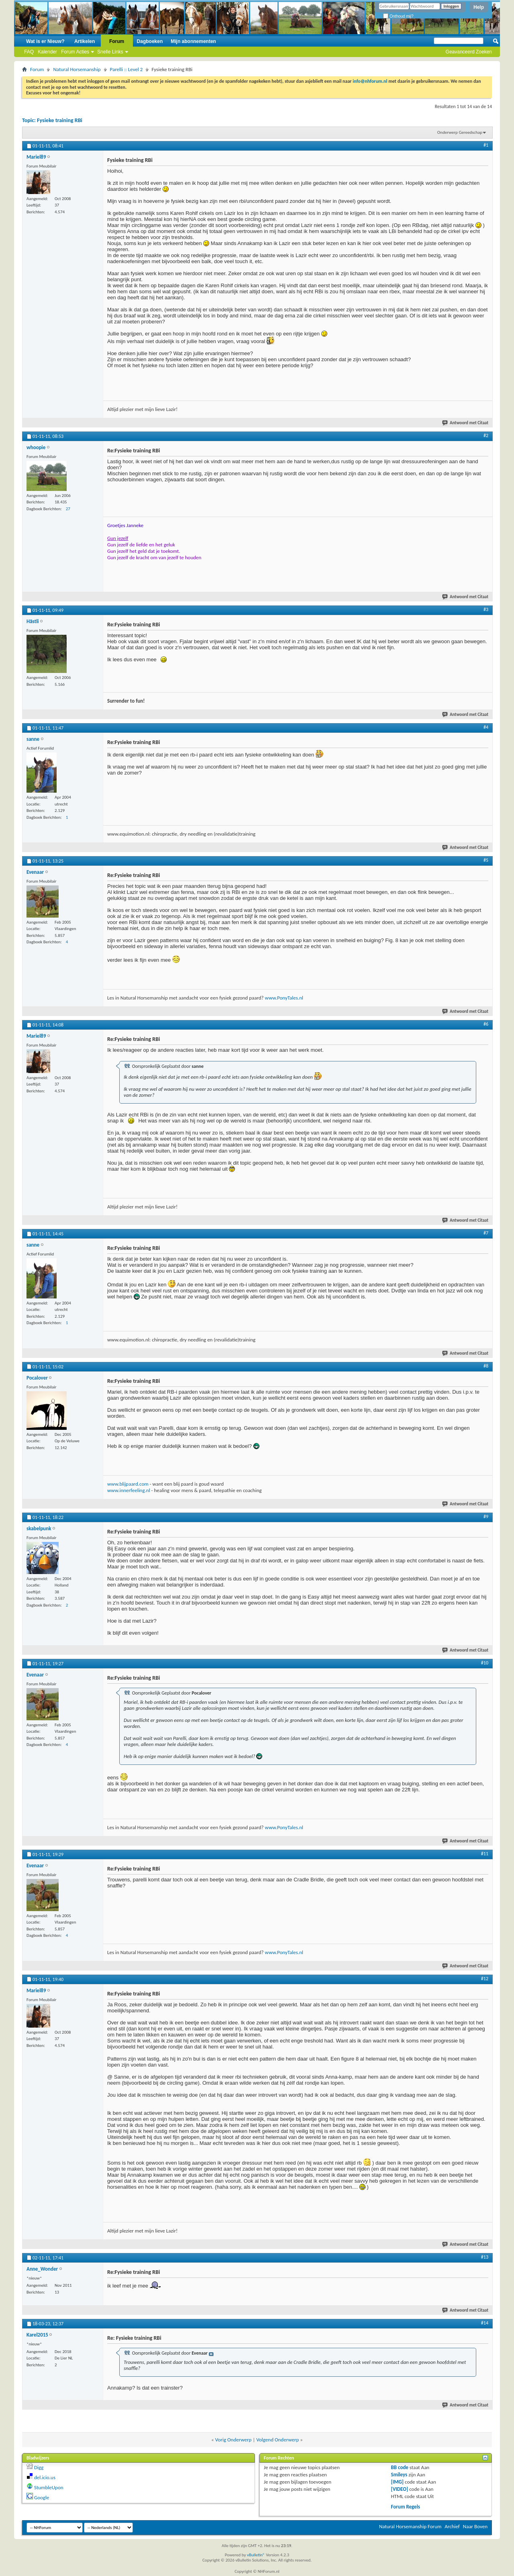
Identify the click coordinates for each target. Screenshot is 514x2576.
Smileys (399, 2475)
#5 (485, 860)
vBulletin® (256, 2555)
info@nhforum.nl (370, 81)
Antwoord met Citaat (465, 422)
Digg (38, 2467)
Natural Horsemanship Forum (410, 2526)
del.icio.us (44, 2477)
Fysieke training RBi (59, 120)
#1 (485, 145)
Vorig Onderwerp (233, 2440)
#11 (484, 1853)
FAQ (29, 52)
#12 (484, 1978)
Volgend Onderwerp (277, 2440)
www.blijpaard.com (128, 1484)
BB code (399, 2467)
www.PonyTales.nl (284, 998)
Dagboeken (150, 41)
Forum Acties (75, 52)
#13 (484, 2257)
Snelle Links (110, 52)
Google (41, 2497)
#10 (484, 1663)
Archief (452, 2526)
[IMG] (397, 2482)
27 (68, 508)
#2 (485, 435)
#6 (485, 1024)
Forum (116, 41)
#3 (485, 609)
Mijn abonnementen (193, 41)
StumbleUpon (48, 2487)
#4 (485, 727)
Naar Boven (475, 2526)
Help (478, 7)
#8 (485, 1366)
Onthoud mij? (398, 16)
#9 (485, 1516)
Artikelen (84, 41)
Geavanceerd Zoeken (469, 52)
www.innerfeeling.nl (128, 1490)
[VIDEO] (399, 2489)
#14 (484, 2323)
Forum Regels (405, 2507)
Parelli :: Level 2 (126, 69)
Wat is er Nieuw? (45, 41)
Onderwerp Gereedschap (459, 132)
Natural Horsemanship (76, 69)
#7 (485, 1233)
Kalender (47, 52)
